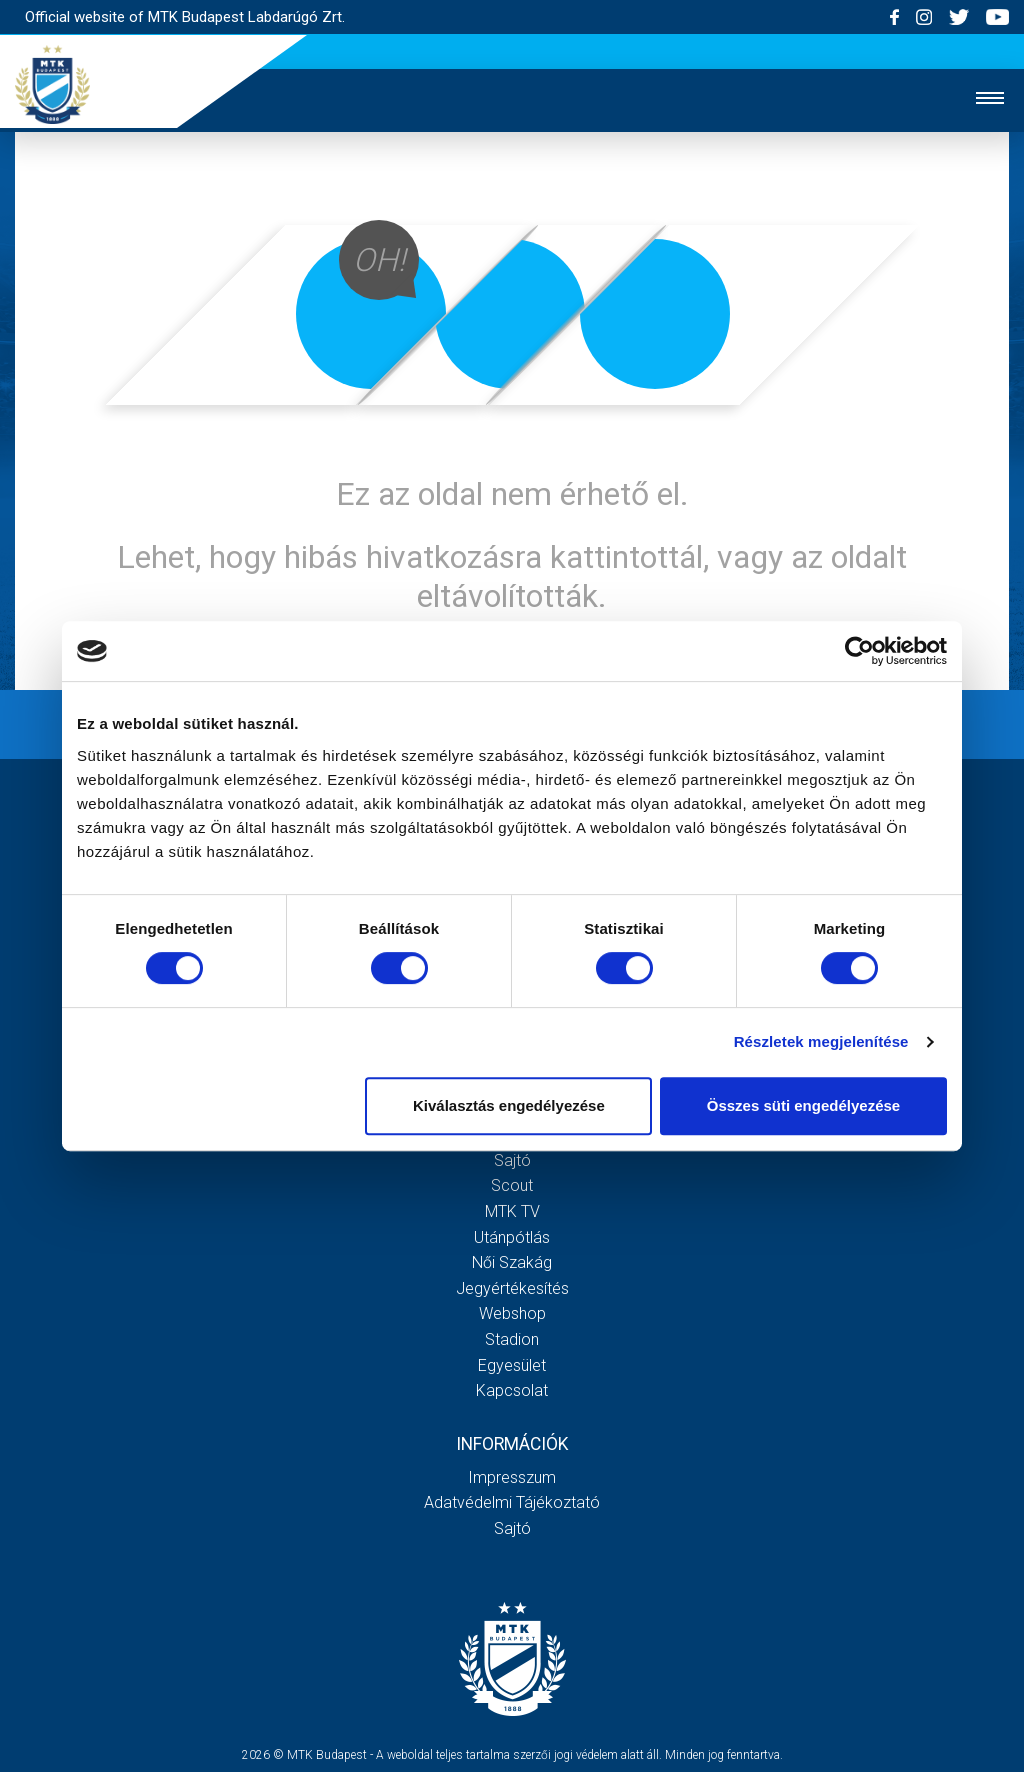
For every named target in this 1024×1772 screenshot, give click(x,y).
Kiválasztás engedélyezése (509, 1105)
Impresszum (512, 1477)
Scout (512, 1185)
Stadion (512, 1339)
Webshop (512, 1313)
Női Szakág (512, 1262)
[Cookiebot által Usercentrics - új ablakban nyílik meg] (859, 651)
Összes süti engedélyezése (803, 1105)
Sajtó (512, 1160)
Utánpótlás (512, 1237)
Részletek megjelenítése (821, 1041)
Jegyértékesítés (512, 1288)
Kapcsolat (512, 1390)
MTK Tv (512, 1211)
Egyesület (512, 1365)
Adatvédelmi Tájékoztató (512, 1502)
